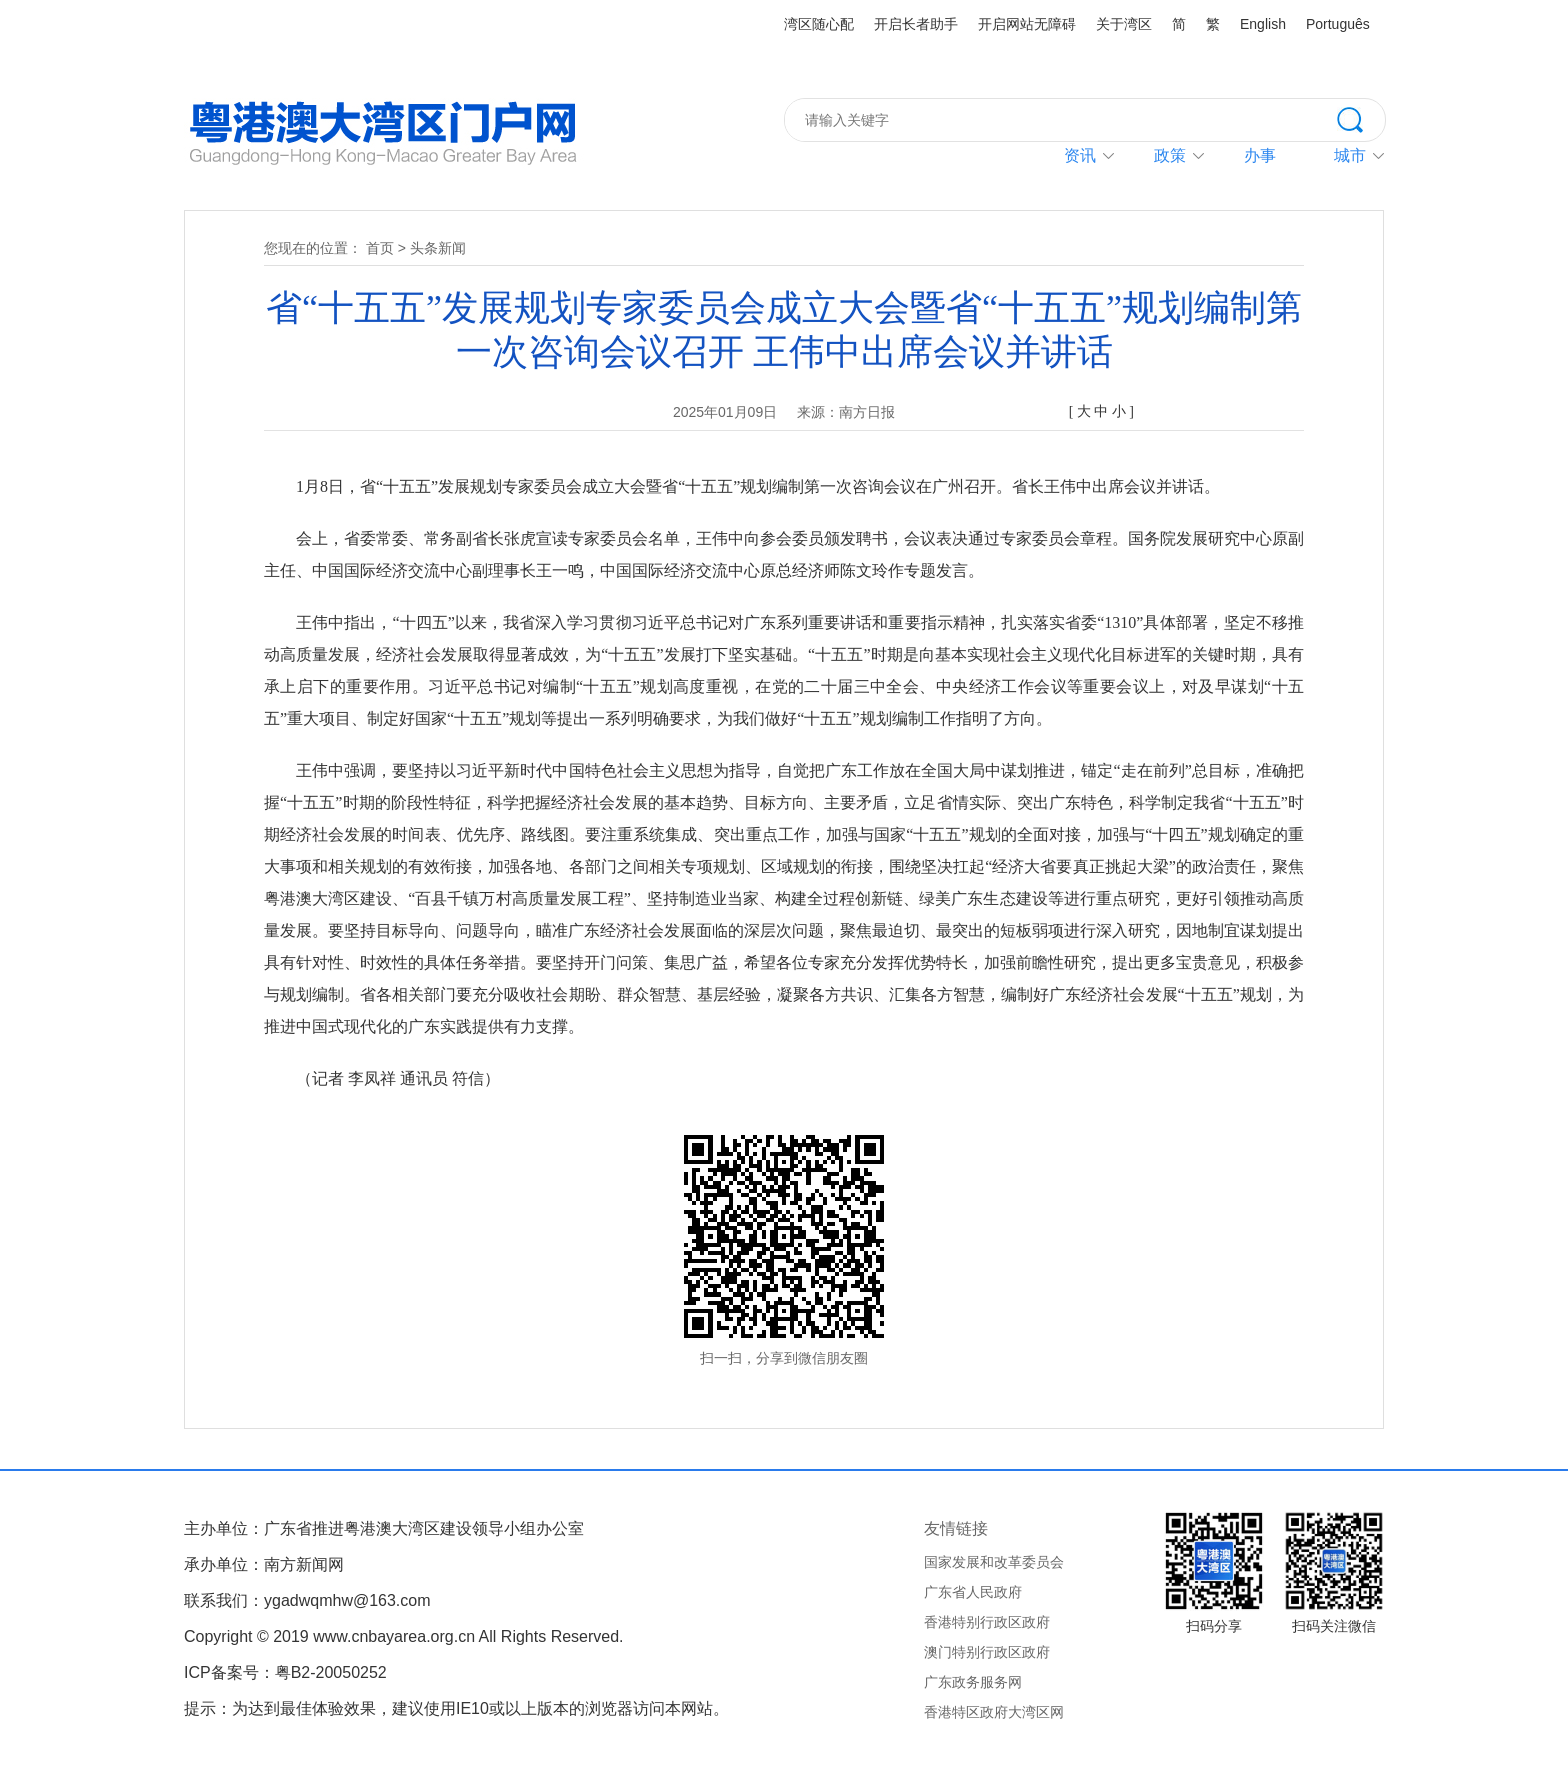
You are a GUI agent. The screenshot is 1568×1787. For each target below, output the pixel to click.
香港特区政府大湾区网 (994, 1712)
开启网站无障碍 (1027, 24)
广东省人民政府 (973, 1592)
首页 (380, 248)
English (1263, 24)
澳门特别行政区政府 (987, 1652)
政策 (1170, 155)
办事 (1260, 155)
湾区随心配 (819, 24)
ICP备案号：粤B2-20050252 (285, 1672)
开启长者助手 (916, 24)
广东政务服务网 (973, 1682)
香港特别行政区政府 (987, 1622)
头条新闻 (438, 248)
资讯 (1080, 155)
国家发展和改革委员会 (994, 1562)
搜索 (1361, 118)
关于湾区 (1124, 24)
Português (1338, 24)
